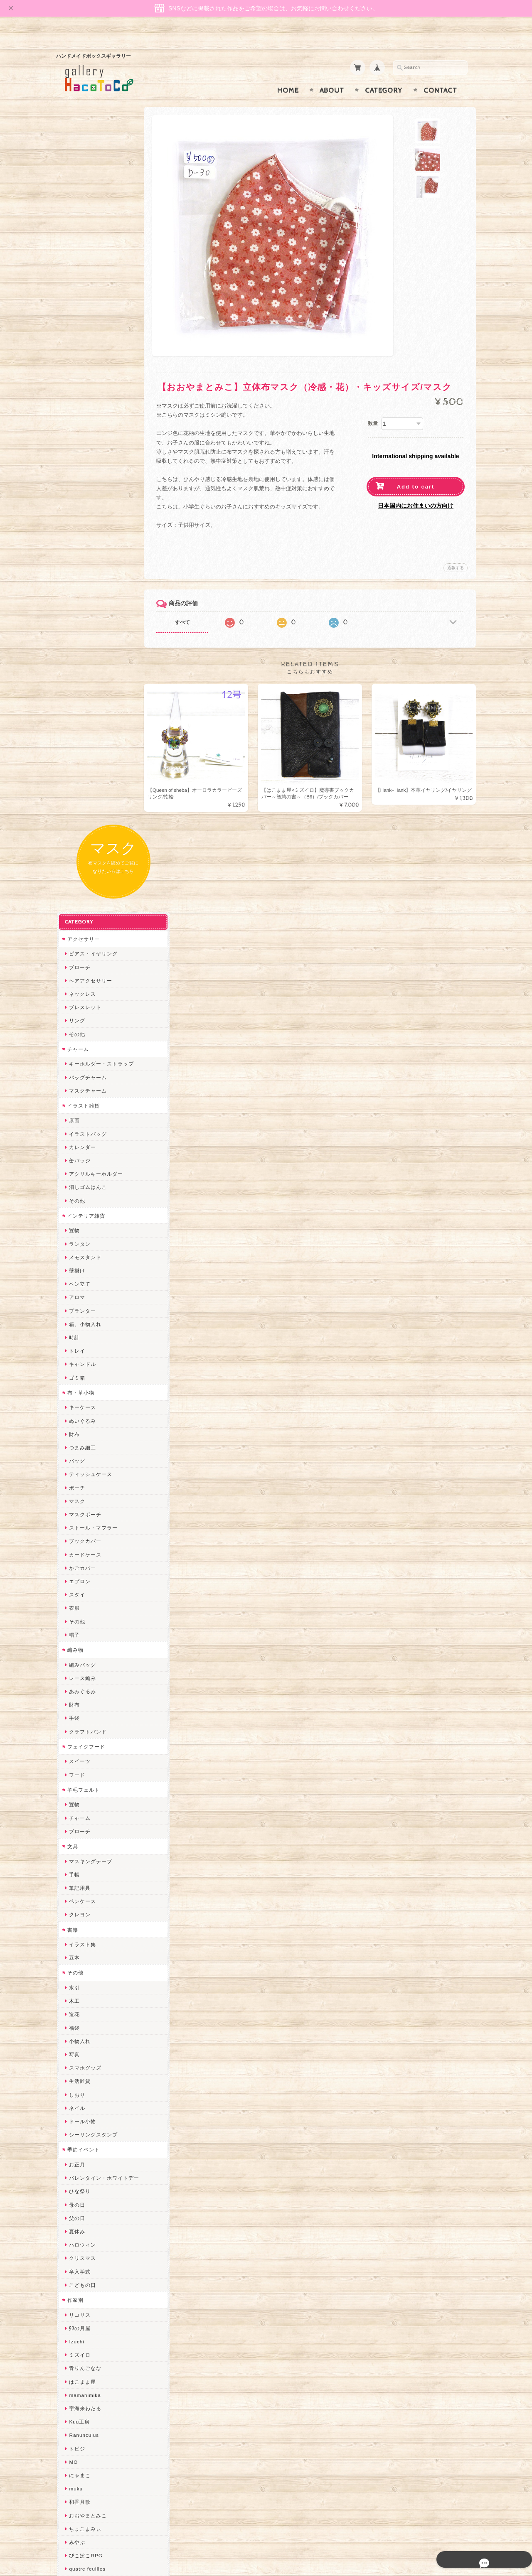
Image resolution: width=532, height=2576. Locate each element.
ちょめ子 (79, 1986)
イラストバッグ (87, 391)
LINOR (76, 2134)
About (332, 74)
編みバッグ (81, 922)
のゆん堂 (79, 2160)
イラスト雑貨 (82, 363)
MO (72, 1719)
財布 (73, 691)
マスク (76, 758)
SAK (73, 2268)
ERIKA (76, 2227)
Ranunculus (83, 1692)
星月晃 (76, 1947)
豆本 (73, 1215)
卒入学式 (79, 1529)
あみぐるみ (81, 948)
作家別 (74, 1557)
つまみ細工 (81, 704)
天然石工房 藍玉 (88, 1893)
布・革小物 (80, 650)
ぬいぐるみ (81, 678)
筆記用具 (79, 1145)
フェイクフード (85, 1004)
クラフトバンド (87, 989)
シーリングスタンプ (92, 1392)
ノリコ (76, 1880)
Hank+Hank (82, 1973)
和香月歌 (79, 1759)
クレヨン (79, 1172)
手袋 (73, 975)
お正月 (76, 1421)
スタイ (76, 852)
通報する (455, 551)
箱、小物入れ (84, 581)
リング (76, 278)
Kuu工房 (78, 1679)
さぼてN (78, 2147)
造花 (73, 1271)
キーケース (81, 665)
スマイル (79, 2107)
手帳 (73, 1132)
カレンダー (81, 404)
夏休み (76, 1488)
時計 (73, 594)
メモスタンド (84, 514)
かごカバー (81, 825)
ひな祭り (79, 1448)
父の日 (76, 1475)
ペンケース (81, 1159)
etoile (75, 2254)
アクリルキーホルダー (95, 431)
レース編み (81, 935)
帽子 (73, 892)
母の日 (76, 1462)
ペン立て (79, 541)
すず (73, 2214)
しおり (76, 1352)
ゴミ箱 (76, 635)
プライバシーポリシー (93, 2440)
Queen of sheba (88, 2027)
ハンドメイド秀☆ (89, 1839)
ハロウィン (81, 1502)
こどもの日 (81, 1542)
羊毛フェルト (82, 1047)
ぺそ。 (76, 1866)
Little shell (81, 2067)
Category (384, 74)
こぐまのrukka (86, 2120)
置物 (73, 488)
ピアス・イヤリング (92, 211)
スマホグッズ (84, 1325)
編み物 (74, 907)
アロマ (76, 554)
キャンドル (81, 621)
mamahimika (84, 1652)
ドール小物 (81, 1378)
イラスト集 (81, 1201)
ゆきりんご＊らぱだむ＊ (98, 2187)
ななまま (79, 2040)
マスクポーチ (84, 771)
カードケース (84, 812)
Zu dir (75, 2281)
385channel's (85, 2094)
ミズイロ (79, 1612)
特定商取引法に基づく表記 (98, 2457)
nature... (79, 2174)
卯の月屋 (79, 1585)
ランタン (79, 501)
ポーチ (76, 745)
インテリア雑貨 (85, 473)
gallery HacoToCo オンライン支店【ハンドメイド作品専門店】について (103, 2400)
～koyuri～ (81, 1960)
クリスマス (81, 1515)
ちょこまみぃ (84, 1786)
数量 (373, 407)
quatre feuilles (86, 1826)
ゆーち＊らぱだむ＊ (92, 2201)
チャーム (77, 306)
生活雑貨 (79, 1338)
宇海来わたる (84, 1665)
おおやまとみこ (87, 1772)
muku (75, 1746)
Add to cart (416, 470)
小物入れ (79, 1298)
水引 (73, 1244)
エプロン (79, 838)
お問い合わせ (84, 2424)
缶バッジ (79, 417)
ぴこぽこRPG (84, 1813)
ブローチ (79, 224)
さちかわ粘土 (84, 2080)
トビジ (76, 1706)
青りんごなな (84, 1625)
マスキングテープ (89, 1118)
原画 (73, 378)
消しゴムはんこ (87, 444)
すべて (190, 606)
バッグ (76, 718)
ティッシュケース (89, 731)
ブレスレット (84, 265)
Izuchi (76, 1598)
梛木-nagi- (81, 1906)
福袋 (73, 1285)
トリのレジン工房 (89, 2241)
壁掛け (76, 527)
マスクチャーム (87, 348)
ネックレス (81, 251)
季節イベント (82, 1407)
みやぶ (76, 1799)
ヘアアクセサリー (89, 238)
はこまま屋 (81, 1639)
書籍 (71, 1187)
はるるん (79, 1933)
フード (76, 1032)
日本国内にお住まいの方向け (415, 489)
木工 (73, 1258)
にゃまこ (79, 1732)
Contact (440, 74)
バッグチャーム (87, 334)
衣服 (73, 865)
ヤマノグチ (81, 1853)
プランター (81, 568)
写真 (73, 1311)
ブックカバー (84, 798)
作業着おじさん (87, 1920)
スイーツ (79, 1019)
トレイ (76, 608)
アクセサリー (82, 196)
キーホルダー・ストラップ (100, 321)
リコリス (79, 1572)
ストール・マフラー (92, 785)
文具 (71, 1103)
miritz (75, 2000)
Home (288, 74)
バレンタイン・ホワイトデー (103, 1435)
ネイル (76, 1365)
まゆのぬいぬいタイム (95, 2053)
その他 (76, 291)
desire (76, 2013)
